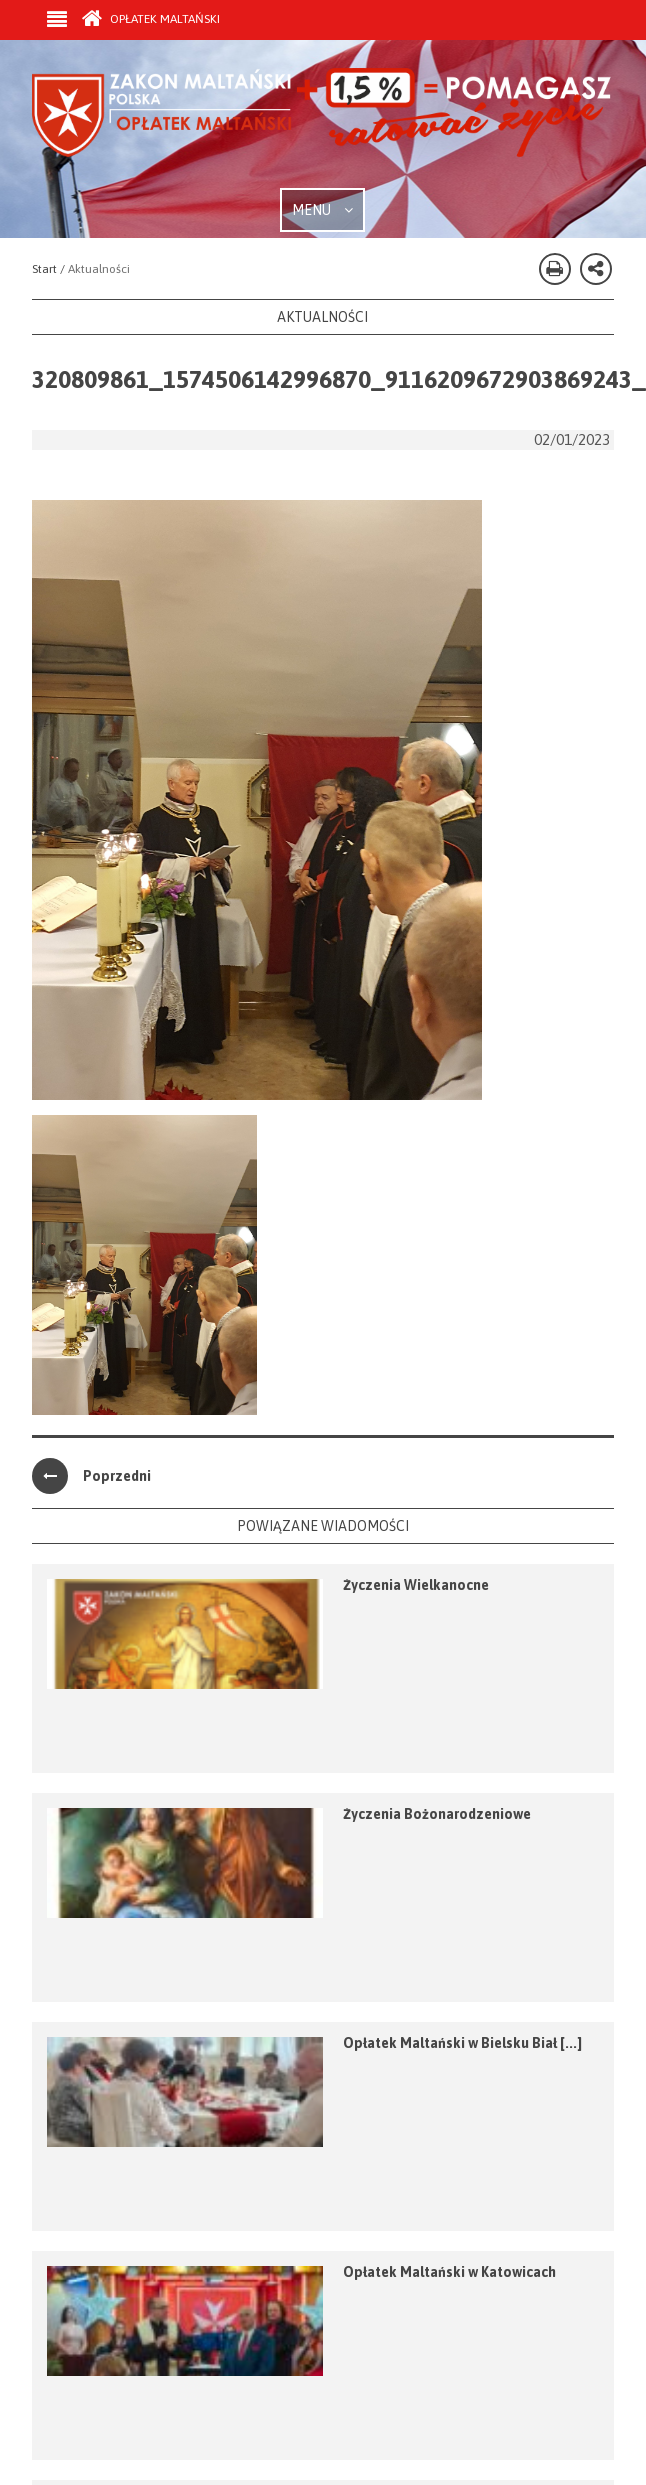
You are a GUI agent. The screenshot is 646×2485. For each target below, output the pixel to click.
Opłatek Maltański (151, 19)
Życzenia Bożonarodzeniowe (437, 1814)
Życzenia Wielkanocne (416, 1585)
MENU (322, 210)
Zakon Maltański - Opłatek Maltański (322, 128)
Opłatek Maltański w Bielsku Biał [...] (462, 2043)
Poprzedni (91, 1476)
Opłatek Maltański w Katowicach (449, 2272)
